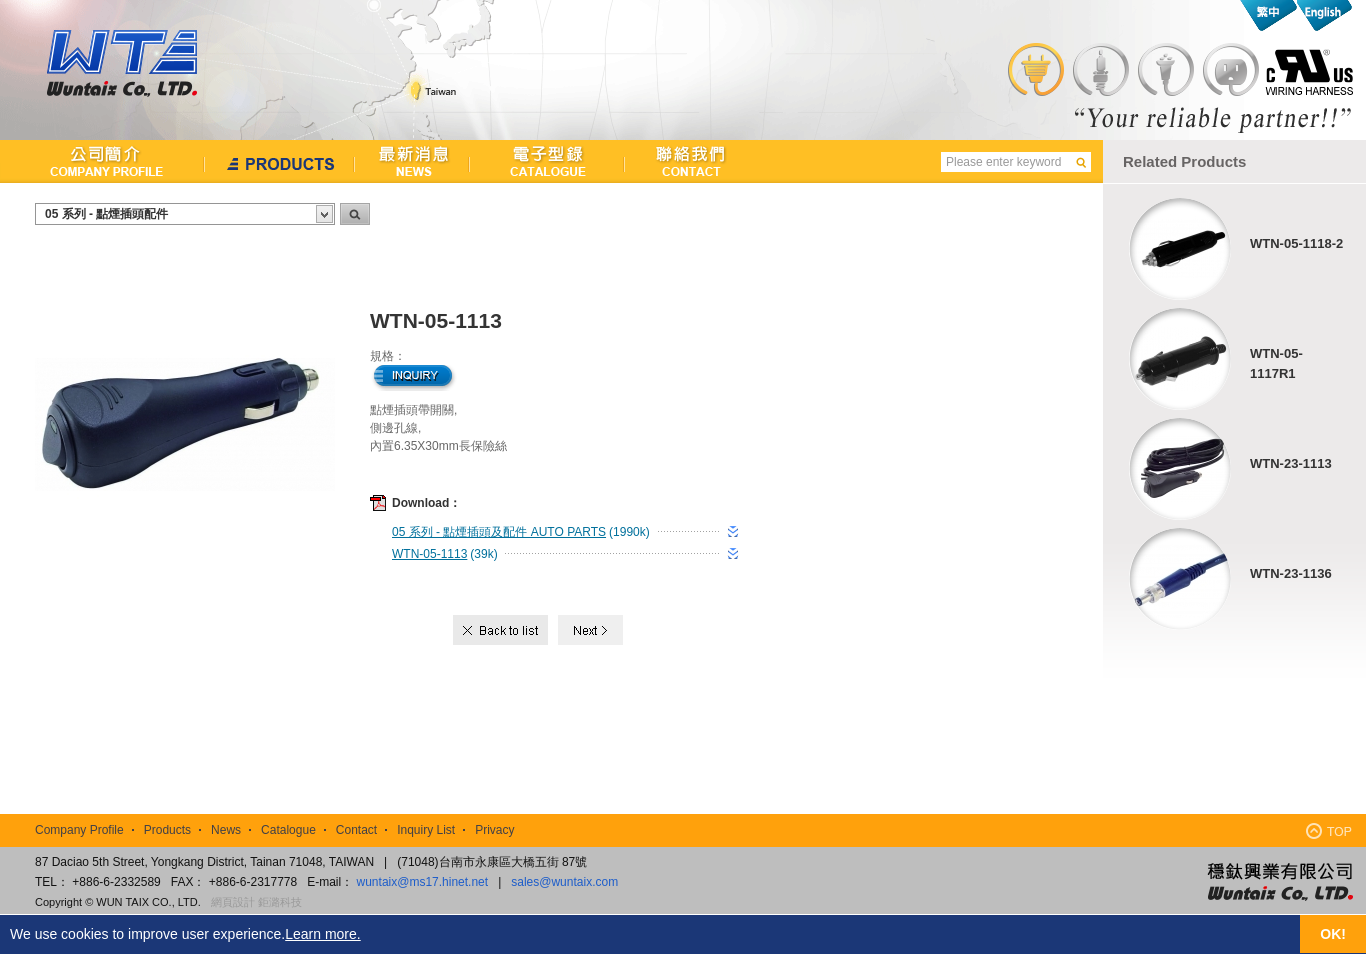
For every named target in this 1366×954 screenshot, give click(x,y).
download (733, 532)
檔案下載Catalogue (547, 161)
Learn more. (322, 934)
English (1323, 15)
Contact (356, 830)
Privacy (494, 830)
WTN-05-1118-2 (1296, 243)
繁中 (1268, 15)
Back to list (502, 630)
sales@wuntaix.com (564, 882)
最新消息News (412, 161)
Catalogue (288, 830)
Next (590, 630)
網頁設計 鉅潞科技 (256, 902)
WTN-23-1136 (1291, 573)
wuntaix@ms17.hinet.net (423, 882)
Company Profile (79, 830)
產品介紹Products (280, 161)
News (226, 830)
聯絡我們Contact (682, 161)
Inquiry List (426, 830)
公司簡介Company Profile (102, 161)
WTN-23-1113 (1291, 463)
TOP (1329, 830)
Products (167, 830)
